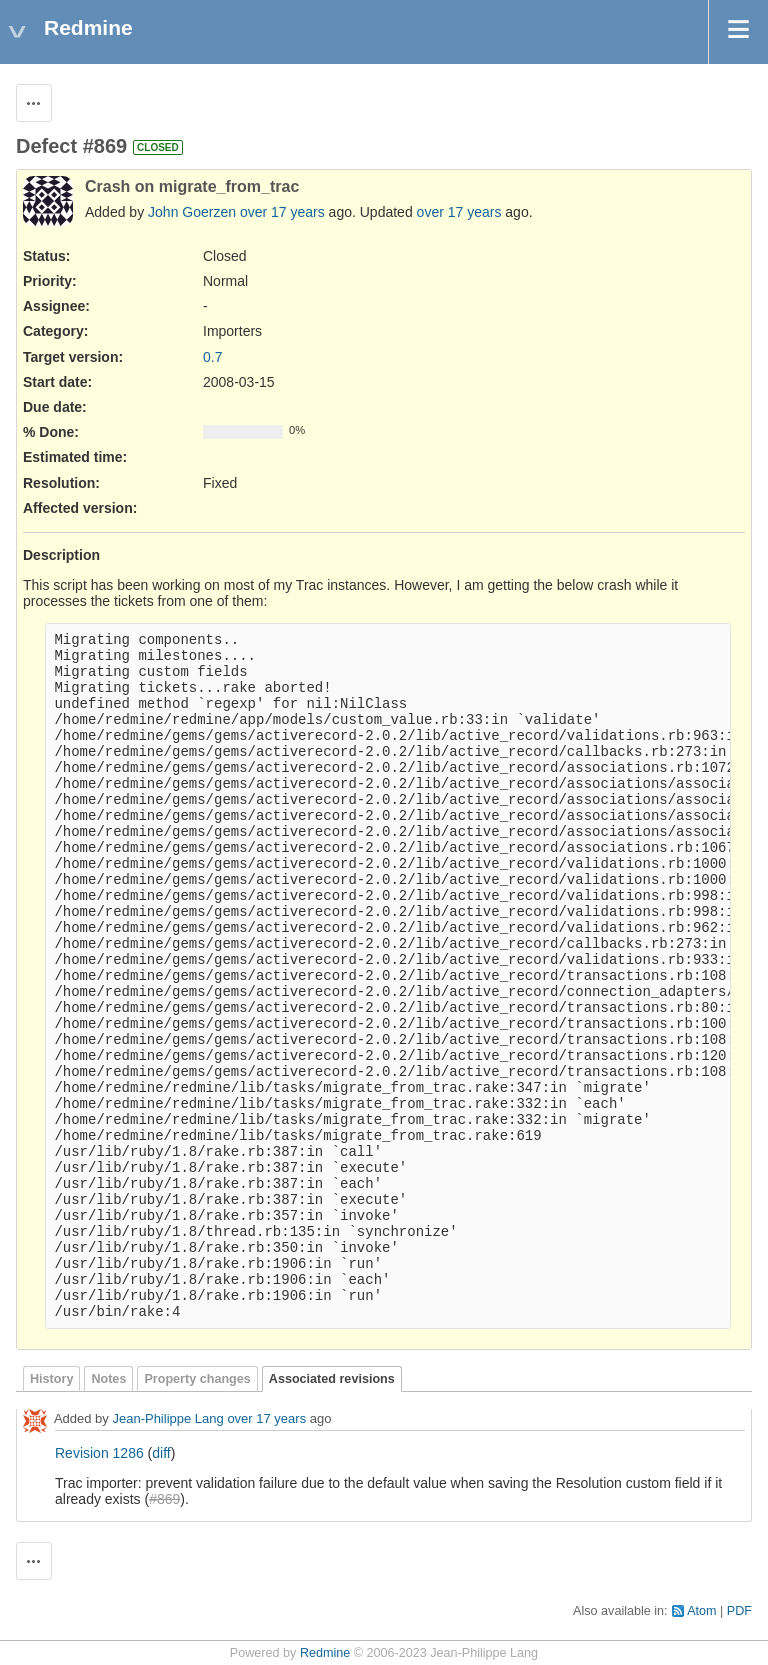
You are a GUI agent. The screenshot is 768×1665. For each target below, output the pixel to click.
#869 (164, 1499)
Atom (701, 1611)
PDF (739, 1611)
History (51, 1379)
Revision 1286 (99, 1453)
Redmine (325, 1653)
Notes (108, 1379)
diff (161, 1453)
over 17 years (282, 212)
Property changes (197, 1379)
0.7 (212, 357)
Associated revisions (332, 1379)
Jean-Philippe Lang (167, 1419)
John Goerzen (192, 212)
